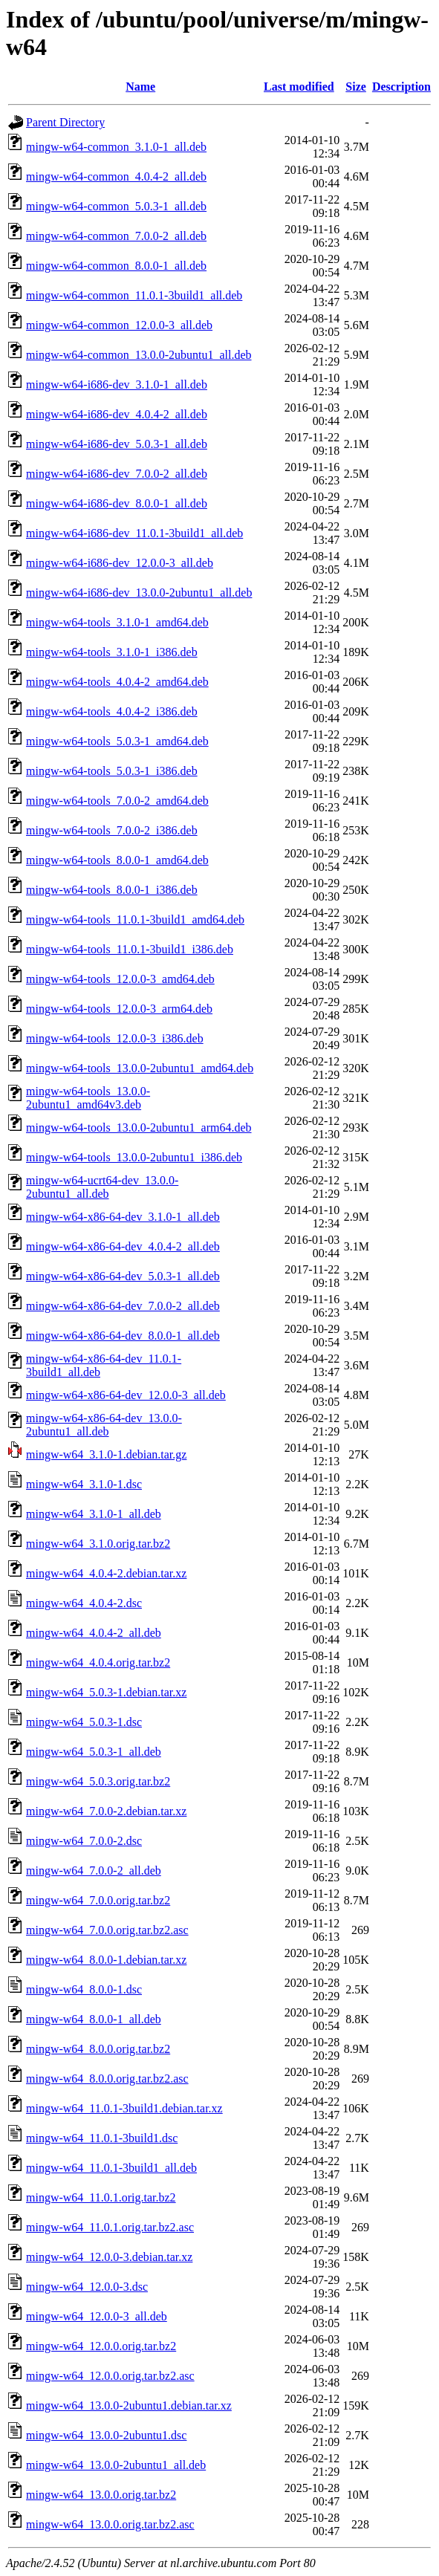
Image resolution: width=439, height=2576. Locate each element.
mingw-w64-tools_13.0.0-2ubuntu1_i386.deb (134, 1157)
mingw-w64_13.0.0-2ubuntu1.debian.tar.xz (129, 2405)
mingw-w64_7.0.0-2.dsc (84, 1840)
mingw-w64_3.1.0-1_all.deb (93, 1514)
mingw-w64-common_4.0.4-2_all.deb (116, 176)
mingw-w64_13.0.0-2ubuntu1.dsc (106, 2435)
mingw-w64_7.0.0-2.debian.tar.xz (106, 1811)
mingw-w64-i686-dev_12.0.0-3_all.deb (119, 563)
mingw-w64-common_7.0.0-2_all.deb (116, 236)
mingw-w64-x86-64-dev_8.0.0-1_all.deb (123, 1335)
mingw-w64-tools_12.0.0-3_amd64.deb (120, 979)
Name (140, 86)
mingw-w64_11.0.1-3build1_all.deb (111, 2167)
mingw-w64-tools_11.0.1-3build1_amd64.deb (135, 919)
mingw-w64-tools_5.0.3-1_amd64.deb (117, 741)
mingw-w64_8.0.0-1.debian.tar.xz (106, 1959)
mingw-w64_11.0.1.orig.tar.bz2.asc (110, 2227)
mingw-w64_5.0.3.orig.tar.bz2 (98, 1781)
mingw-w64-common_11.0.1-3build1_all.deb (134, 295)
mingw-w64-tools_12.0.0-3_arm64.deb (119, 1008)
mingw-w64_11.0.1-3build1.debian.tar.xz (124, 2108)
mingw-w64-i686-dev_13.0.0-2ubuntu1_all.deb (139, 592)
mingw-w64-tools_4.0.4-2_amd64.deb (117, 681)
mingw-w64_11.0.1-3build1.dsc (102, 2138)
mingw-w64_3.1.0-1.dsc (84, 1484)
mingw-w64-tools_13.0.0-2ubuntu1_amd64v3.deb (88, 1098)
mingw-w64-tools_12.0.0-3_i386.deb (115, 1038)
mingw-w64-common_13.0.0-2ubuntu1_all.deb (139, 354)
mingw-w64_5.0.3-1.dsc (84, 1722)
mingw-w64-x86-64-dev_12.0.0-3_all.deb (126, 1395)
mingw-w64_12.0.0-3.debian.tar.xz (109, 2257)
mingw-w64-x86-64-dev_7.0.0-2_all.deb (123, 1306)
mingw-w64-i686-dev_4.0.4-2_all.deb (116, 414)
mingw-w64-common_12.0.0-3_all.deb (119, 325)
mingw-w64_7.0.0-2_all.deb (93, 1870)
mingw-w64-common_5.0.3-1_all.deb (116, 206)
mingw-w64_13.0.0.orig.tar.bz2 (101, 2494)
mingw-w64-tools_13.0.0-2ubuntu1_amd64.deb (139, 1068)
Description (401, 86)
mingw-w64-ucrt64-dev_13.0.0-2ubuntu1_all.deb (102, 1187)
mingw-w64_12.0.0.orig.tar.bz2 (101, 2346)
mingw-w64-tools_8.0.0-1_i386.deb (112, 889)
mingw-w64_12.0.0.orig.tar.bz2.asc (110, 2375)
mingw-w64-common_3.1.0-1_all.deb (116, 146)
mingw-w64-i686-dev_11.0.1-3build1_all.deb (134, 533)
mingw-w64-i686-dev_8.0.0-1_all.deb (116, 503)
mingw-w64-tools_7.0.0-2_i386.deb (112, 830)
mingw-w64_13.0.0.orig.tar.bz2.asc (110, 2524)
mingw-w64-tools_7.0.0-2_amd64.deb (117, 800)
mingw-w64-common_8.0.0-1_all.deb (116, 265)
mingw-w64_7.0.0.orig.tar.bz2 (98, 1900)
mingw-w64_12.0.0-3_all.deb (96, 2316)
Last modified (299, 86)
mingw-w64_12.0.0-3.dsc (87, 2286)
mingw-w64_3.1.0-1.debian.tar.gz (106, 1454)
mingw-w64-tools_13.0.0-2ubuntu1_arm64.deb (139, 1127)
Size (355, 86)
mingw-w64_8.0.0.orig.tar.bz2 (98, 2049)
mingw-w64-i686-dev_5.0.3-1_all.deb (116, 444)
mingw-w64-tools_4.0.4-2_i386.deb (112, 711)
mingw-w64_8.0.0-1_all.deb (93, 2019)
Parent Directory (65, 122)
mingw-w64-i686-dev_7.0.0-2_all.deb (116, 473)
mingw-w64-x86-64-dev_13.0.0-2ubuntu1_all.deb (104, 1425)
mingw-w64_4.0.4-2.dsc (84, 1603)
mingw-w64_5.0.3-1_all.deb (93, 1751)
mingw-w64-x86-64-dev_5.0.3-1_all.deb (123, 1276)
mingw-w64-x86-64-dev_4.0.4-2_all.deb (123, 1246)
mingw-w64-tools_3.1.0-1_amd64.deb (117, 622)
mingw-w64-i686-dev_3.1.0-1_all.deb (116, 384)
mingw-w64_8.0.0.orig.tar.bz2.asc (107, 2078)
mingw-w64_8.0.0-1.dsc (84, 1989)
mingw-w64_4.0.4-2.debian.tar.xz (106, 1573)
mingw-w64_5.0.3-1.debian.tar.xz (106, 1692)
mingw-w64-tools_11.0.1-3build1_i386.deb (129, 949)
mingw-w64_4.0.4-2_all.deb (93, 1632)
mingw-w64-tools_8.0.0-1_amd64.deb (117, 860)
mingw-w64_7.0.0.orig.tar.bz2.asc (107, 1930)
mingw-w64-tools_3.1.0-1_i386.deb (112, 652)
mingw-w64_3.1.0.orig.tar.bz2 (98, 1543)
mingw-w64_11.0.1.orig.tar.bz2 (101, 2197)
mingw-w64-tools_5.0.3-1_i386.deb (112, 771)
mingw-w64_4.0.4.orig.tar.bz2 (98, 1662)
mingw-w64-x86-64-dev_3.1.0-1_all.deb (123, 1216)
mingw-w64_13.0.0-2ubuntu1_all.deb (116, 2465)
